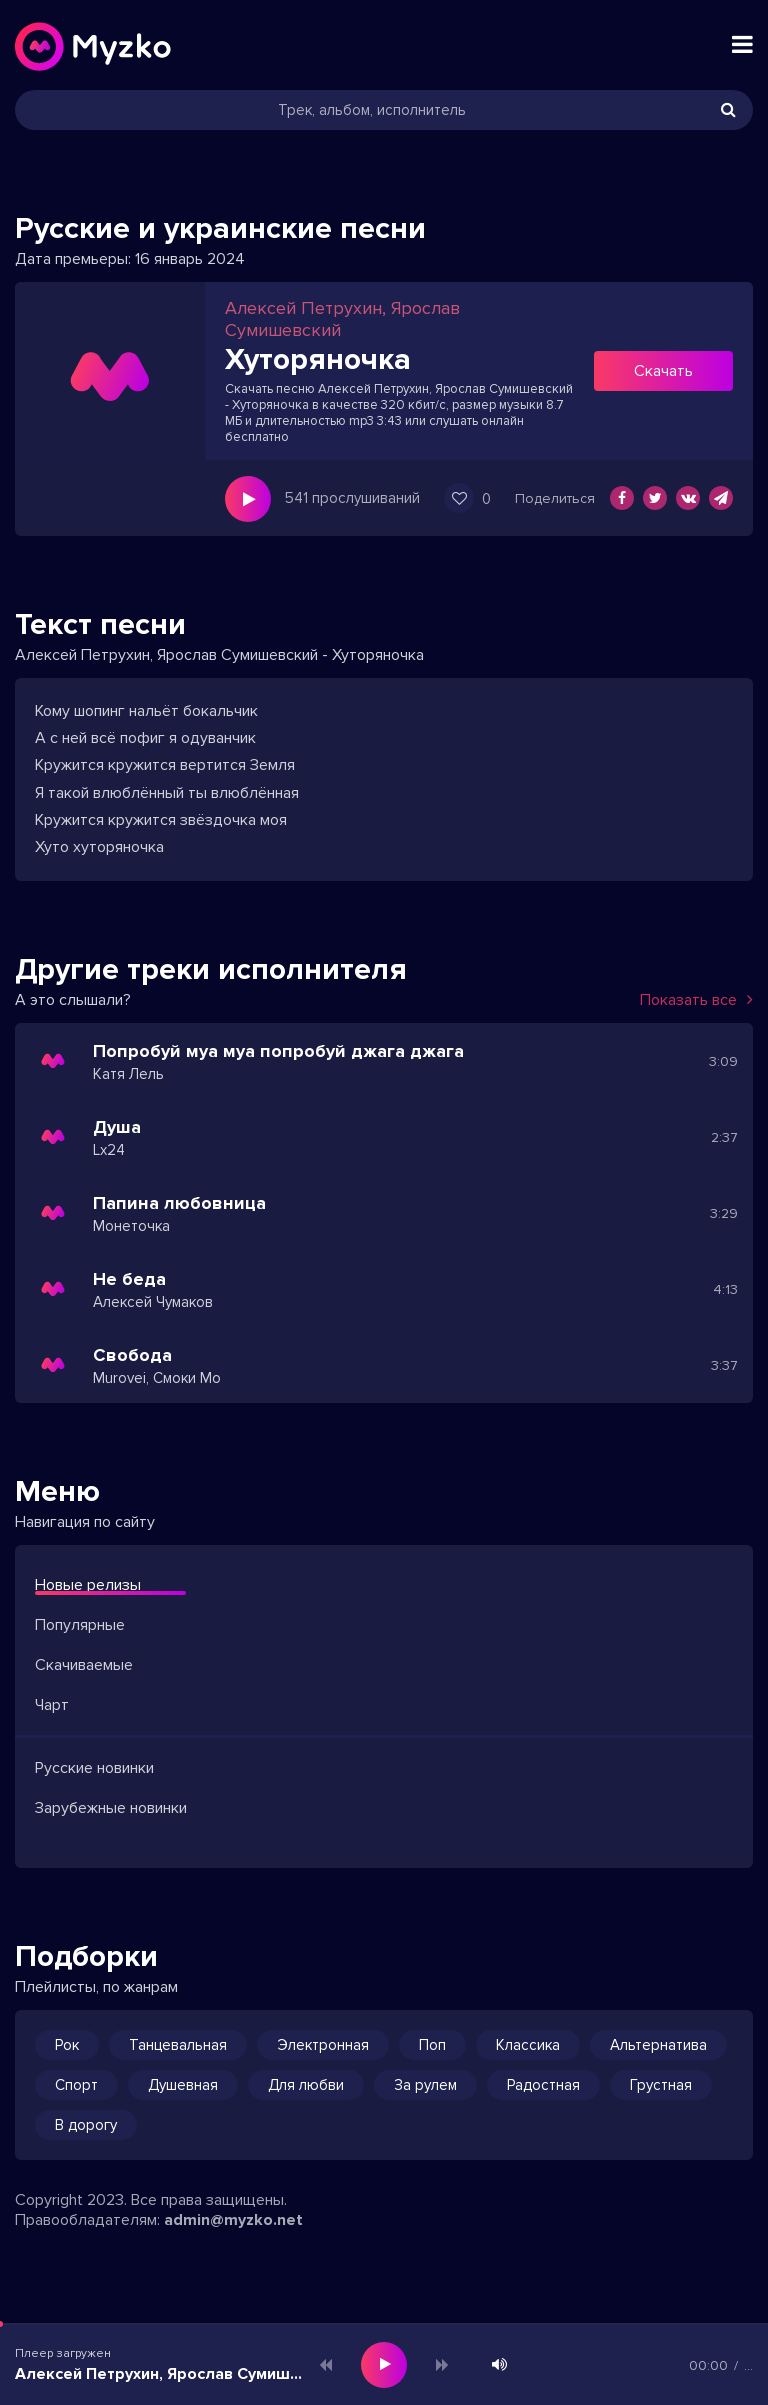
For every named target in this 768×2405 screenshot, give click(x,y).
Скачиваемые (84, 1665)
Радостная (543, 2085)
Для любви (306, 2085)
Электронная (323, 2045)
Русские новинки (94, 1768)
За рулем (425, 2085)
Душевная (183, 2085)
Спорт (76, 2085)
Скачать (663, 371)
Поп (432, 2045)
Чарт (52, 1705)
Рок (67, 2045)
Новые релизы (88, 1585)
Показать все (696, 1000)
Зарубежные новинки (111, 1808)
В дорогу (86, 2125)
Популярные (80, 1625)
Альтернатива (658, 2045)
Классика (528, 2045)
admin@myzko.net (233, 2220)
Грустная (661, 2085)
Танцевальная (178, 2045)
